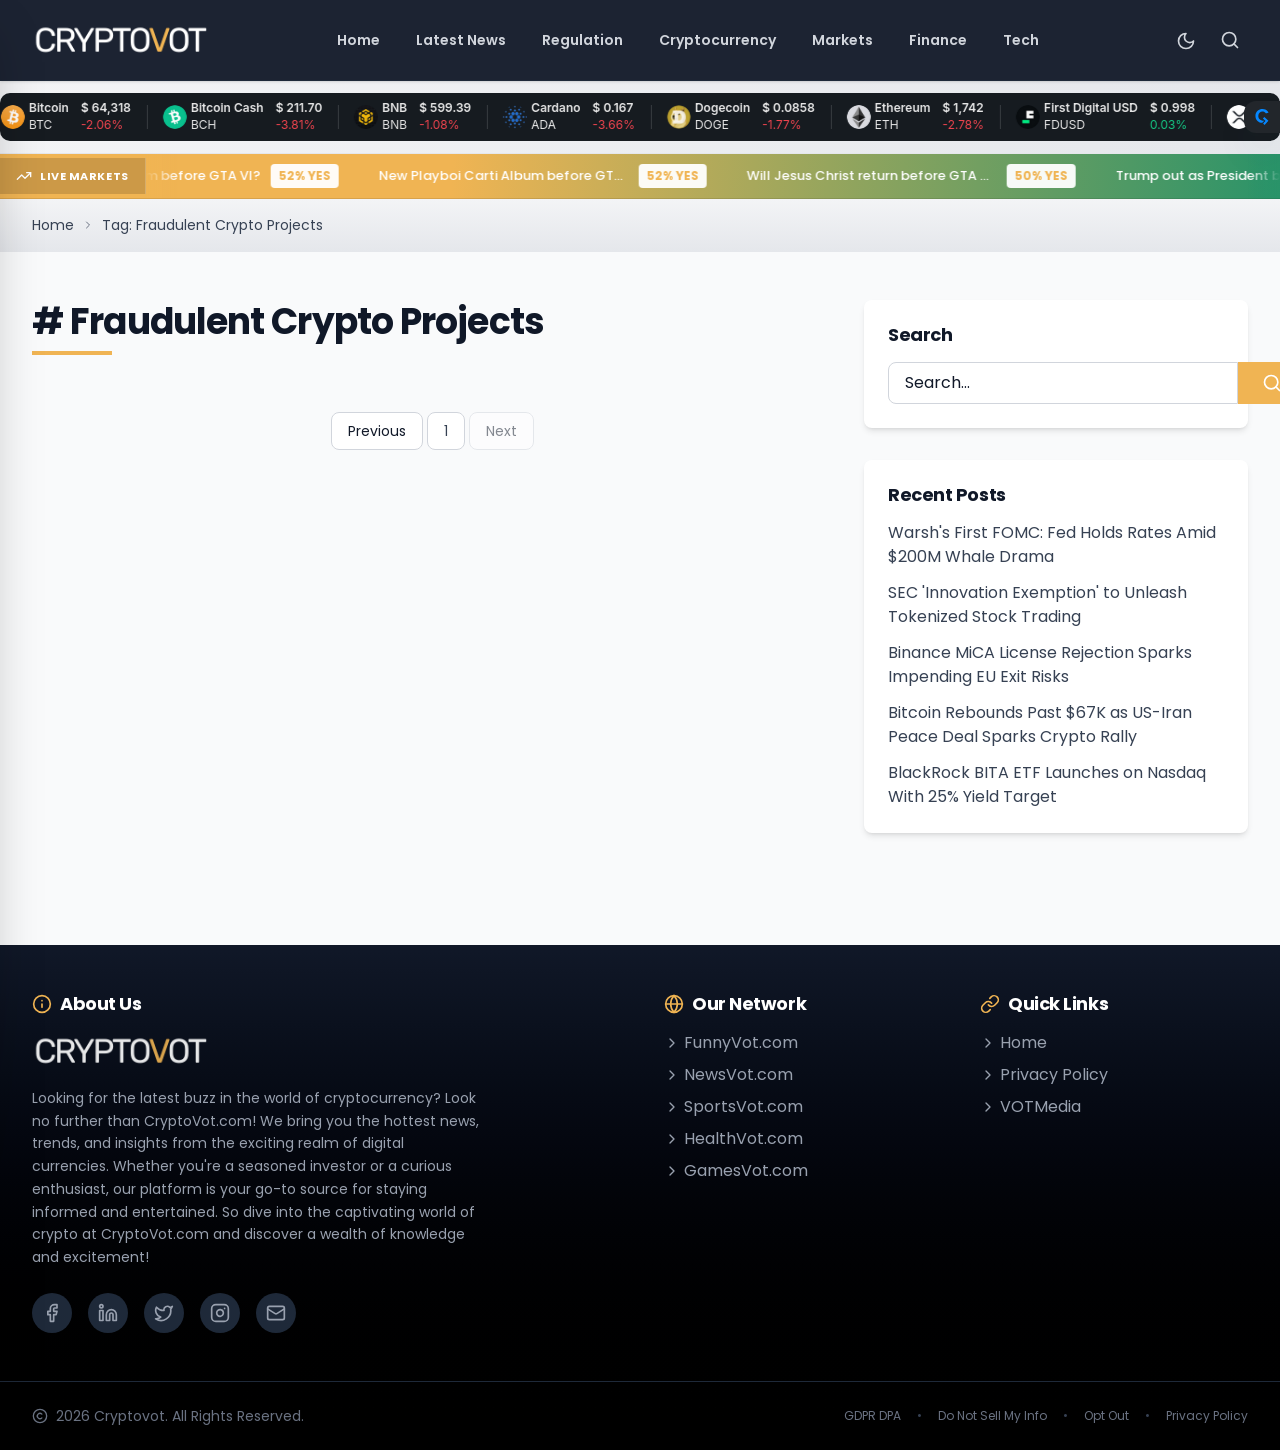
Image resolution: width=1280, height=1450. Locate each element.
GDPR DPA (872, 1416)
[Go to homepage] (120, 40)
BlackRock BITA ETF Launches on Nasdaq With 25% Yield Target (1047, 784)
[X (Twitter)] (164, 1313)
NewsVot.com (728, 1074)
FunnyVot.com (731, 1042)
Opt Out (1106, 1416)
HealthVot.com (733, 1138)
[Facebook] (52, 1313)
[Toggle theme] (1186, 40)
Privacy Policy (1044, 1074)
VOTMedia (1030, 1106)
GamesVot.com (736, 1170)
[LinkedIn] (108, 1313)
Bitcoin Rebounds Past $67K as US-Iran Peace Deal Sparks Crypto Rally (1040, 724)
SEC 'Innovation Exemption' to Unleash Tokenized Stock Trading (1037, 604)
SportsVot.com (733, 1106)
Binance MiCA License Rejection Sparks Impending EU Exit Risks (1040, 664)
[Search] (1230, 40)
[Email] (276, 1313)
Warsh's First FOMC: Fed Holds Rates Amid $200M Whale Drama (1052, 544)
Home (53, 225)
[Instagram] (220, 1313)
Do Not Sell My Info (992, 1416)
